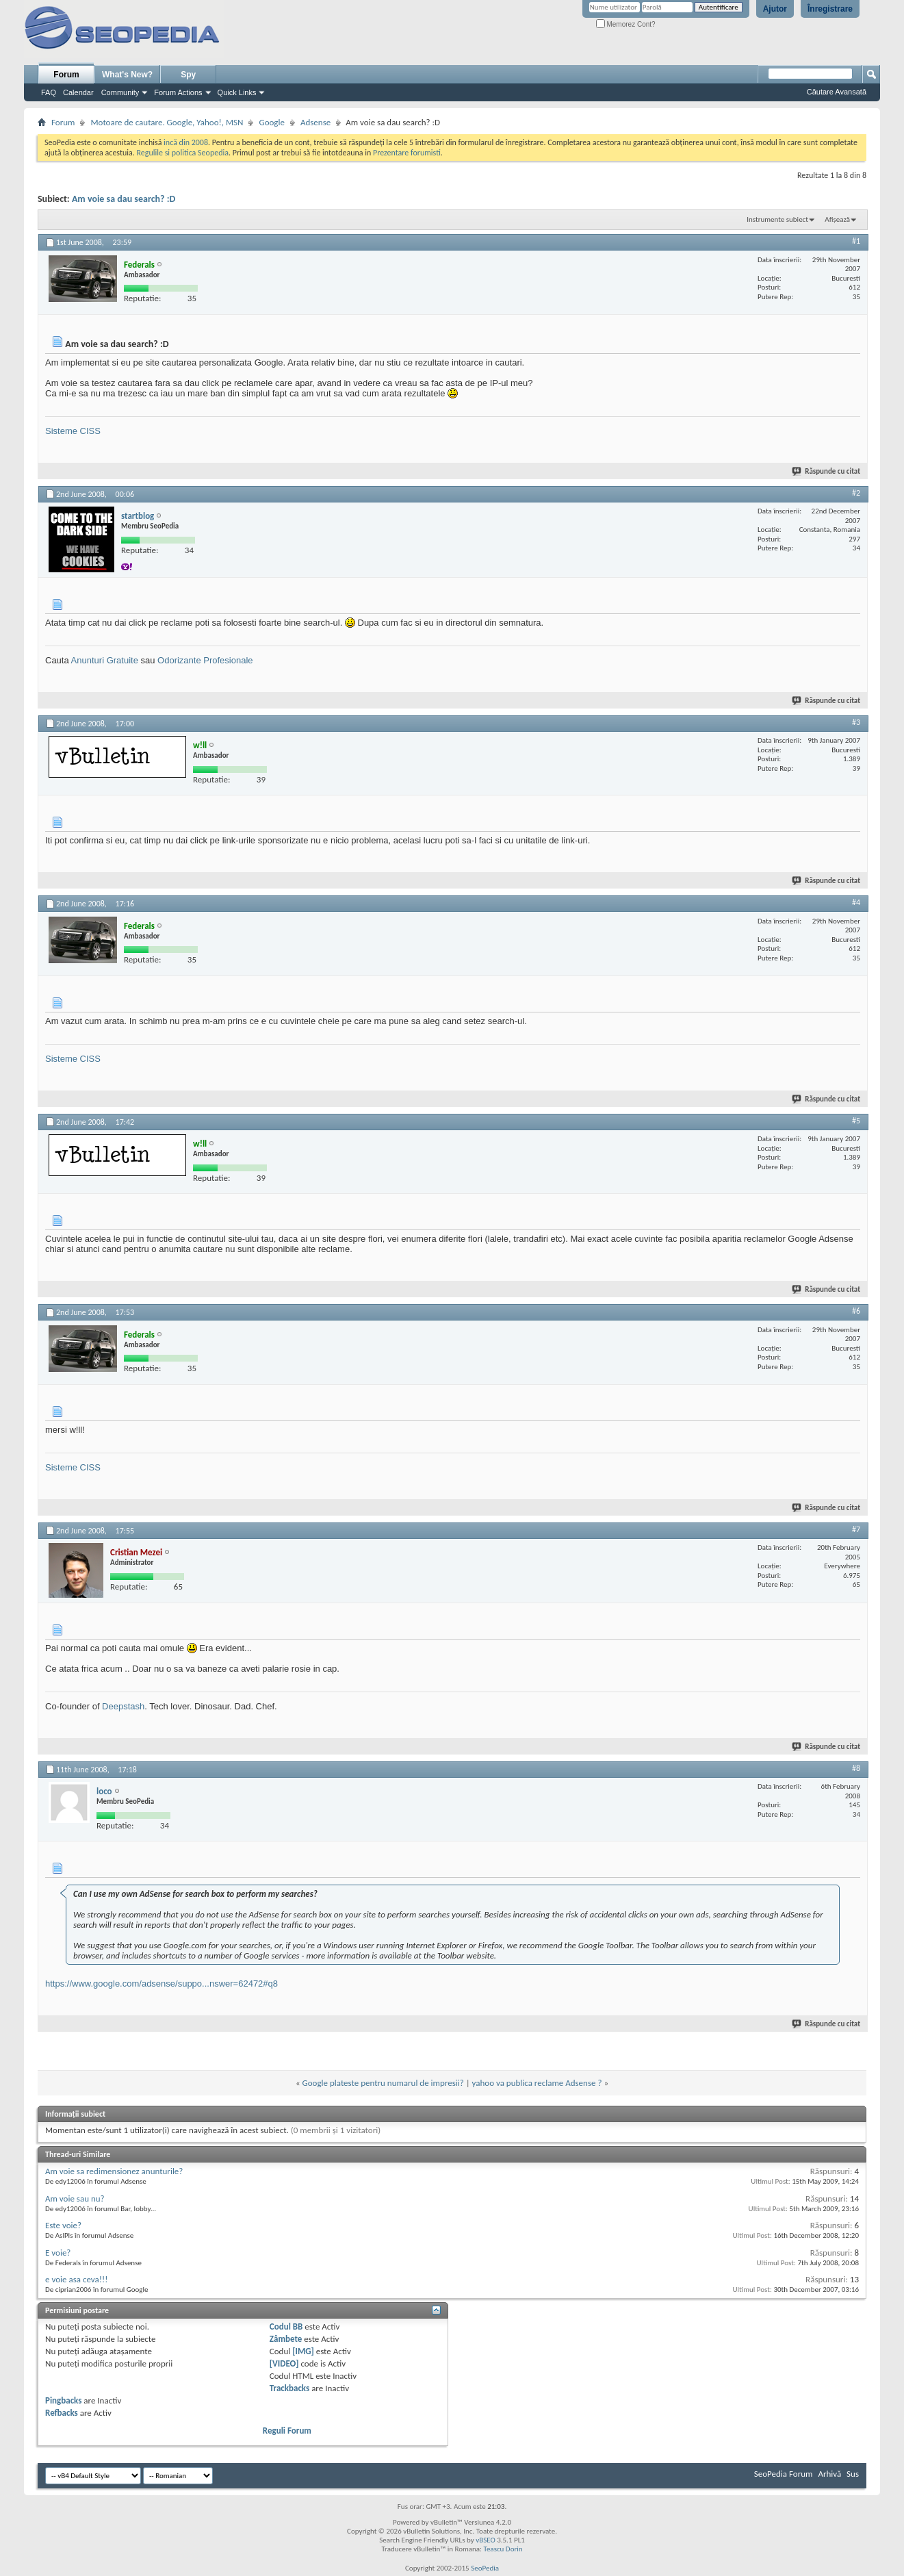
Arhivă (829, 2474)
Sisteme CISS (73, 431)
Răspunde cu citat (826, 471)
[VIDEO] (284, 2363)
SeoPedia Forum (783, 2474)
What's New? (127, 74)
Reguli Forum (287, 2430)
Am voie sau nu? (75, 2198)
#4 (856, 902)
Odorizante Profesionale (205, 660)
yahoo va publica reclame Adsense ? (537, 2083)
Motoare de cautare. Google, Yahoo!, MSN (166, 122)
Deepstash (123, 1706)
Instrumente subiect (777, 219)
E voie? (57, 2252)
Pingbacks (63, 2400)
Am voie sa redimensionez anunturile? (114, 2171)
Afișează (837, 219)
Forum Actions (178, 92)
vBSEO (485, 2540)
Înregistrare (830, 9)
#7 (856, 1529)
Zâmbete (286, 2339)
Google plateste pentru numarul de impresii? (383, 2083)
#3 (856, 722)
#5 (856, 1120)
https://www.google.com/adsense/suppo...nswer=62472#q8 (161, 1983)
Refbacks (61, 2413)
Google (271, 122)
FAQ (48, 92)
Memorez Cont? (626, 24)
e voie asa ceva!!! (76, 2279)
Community (120, 92)
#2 (856, 493)
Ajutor (775, 9)
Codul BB (286, 2326)
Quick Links (237, 92)
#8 (856, 1768)
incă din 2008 (186, 142)
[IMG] (303, 2351)
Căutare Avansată (836, 92)
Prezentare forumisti (407, 152)
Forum (66, 74)
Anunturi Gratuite (104, 660)
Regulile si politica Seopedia (182, 152)
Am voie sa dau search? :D (124, 199)
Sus (853, 2474)
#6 (856, 1311)
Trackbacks (289, 2388)
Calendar (78, 92)
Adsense (315, 122)
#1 (856, 241)
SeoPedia (485, 2568)
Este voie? (63, 2225)
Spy (188, 74)
